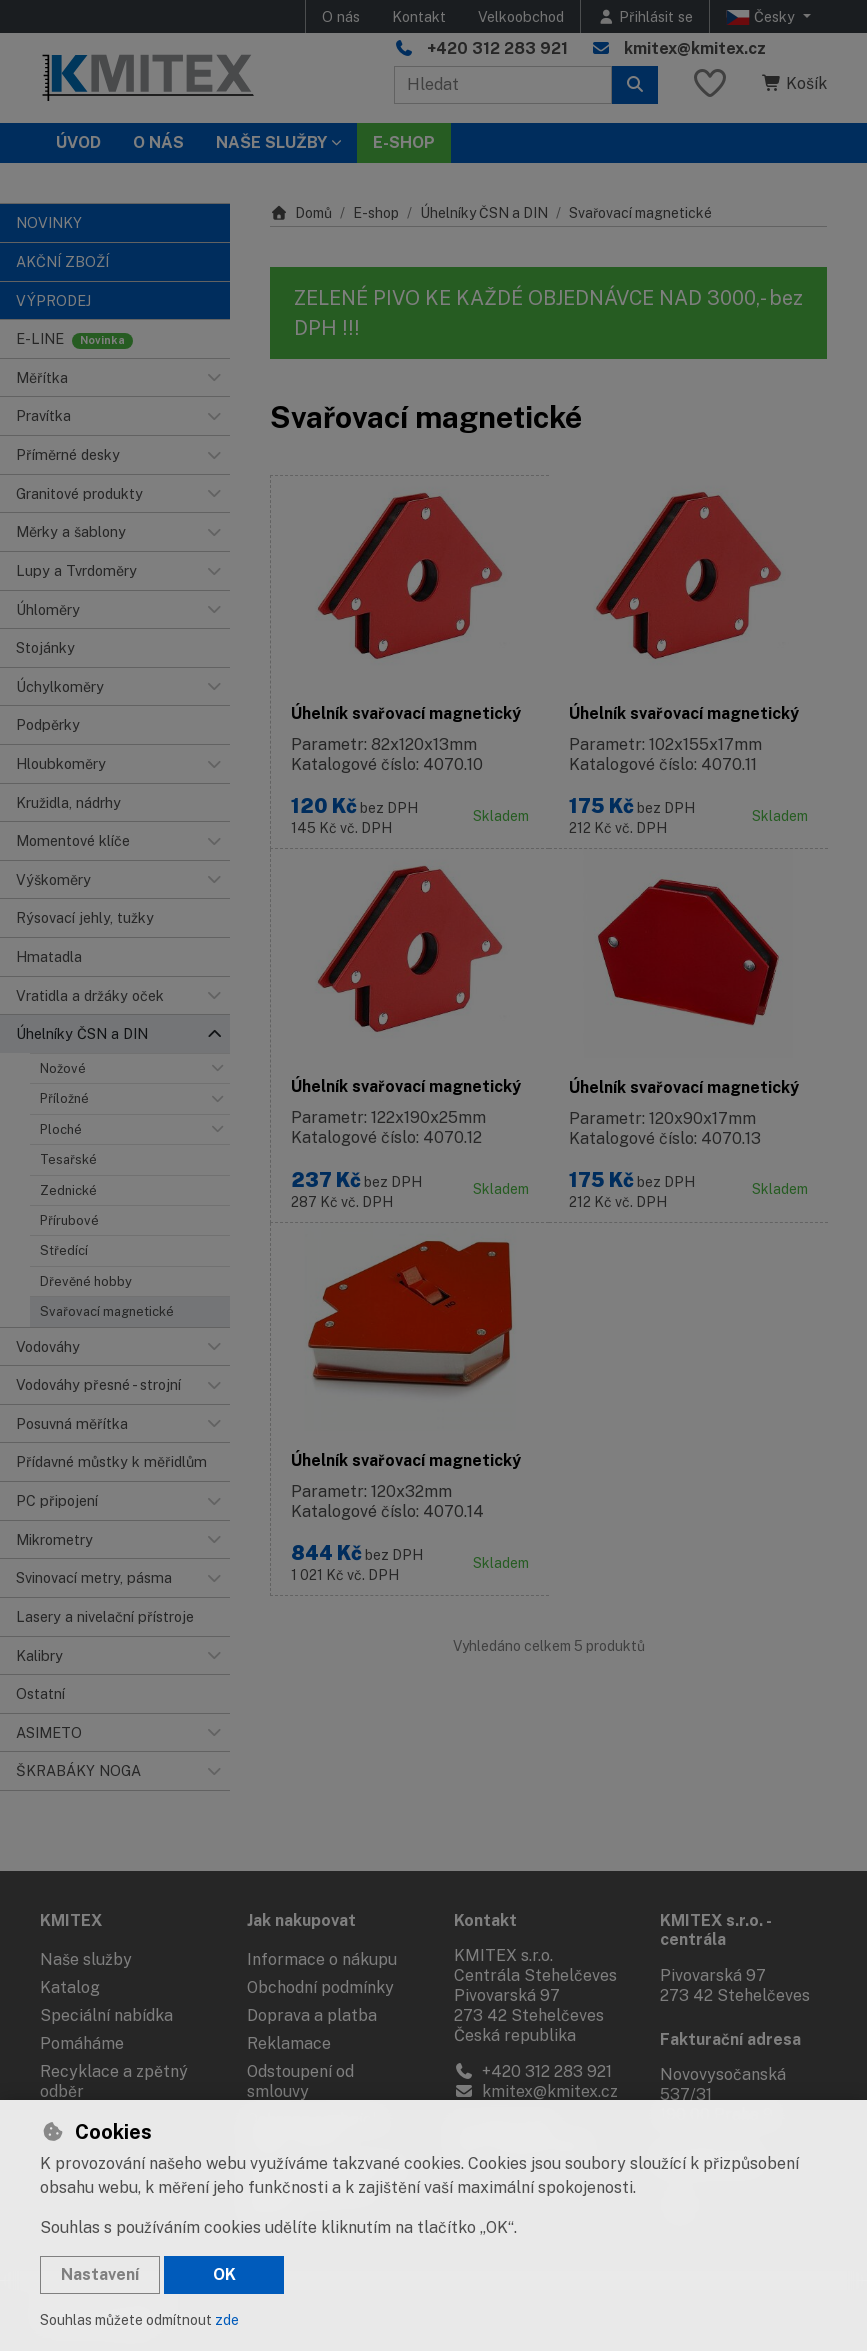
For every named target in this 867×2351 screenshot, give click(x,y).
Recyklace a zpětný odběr (114, 2081)
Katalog (70, 1987)
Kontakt (419, 16)
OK (224, 2274)
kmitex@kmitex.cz (695, 48)
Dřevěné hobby (86, 1281)
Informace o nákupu (322, 1959)
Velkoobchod (521, 16)
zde (227, 2320)
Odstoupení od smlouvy (300, 2081)
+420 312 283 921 (497, 48)
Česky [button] (762, 17)
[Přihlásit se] (645, 16)
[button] (214, 378)
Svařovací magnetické (107, 1311)
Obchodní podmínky (320, 1987)
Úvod (78, 142)
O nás (341, 16)
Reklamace (289, 2043)
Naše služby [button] (271, 142)
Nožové (63, 1068)
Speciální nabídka (106, 2015)
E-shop (376, 213)
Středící (64, 1250)
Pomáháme (82, 2043)
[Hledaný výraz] (503, 85)
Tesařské (68, 1159)
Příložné (64, 1098)
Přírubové (69, 1220)
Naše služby (86, 1959)
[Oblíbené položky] (710, 84)
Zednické (68, 1190)
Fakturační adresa (730, 2039)
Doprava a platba (312, 2015)
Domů (301, 213)
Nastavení (100, 2274)
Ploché (61, 1129)
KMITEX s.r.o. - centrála (715, 1930)
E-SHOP (404, 142)
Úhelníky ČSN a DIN (484, 213)
